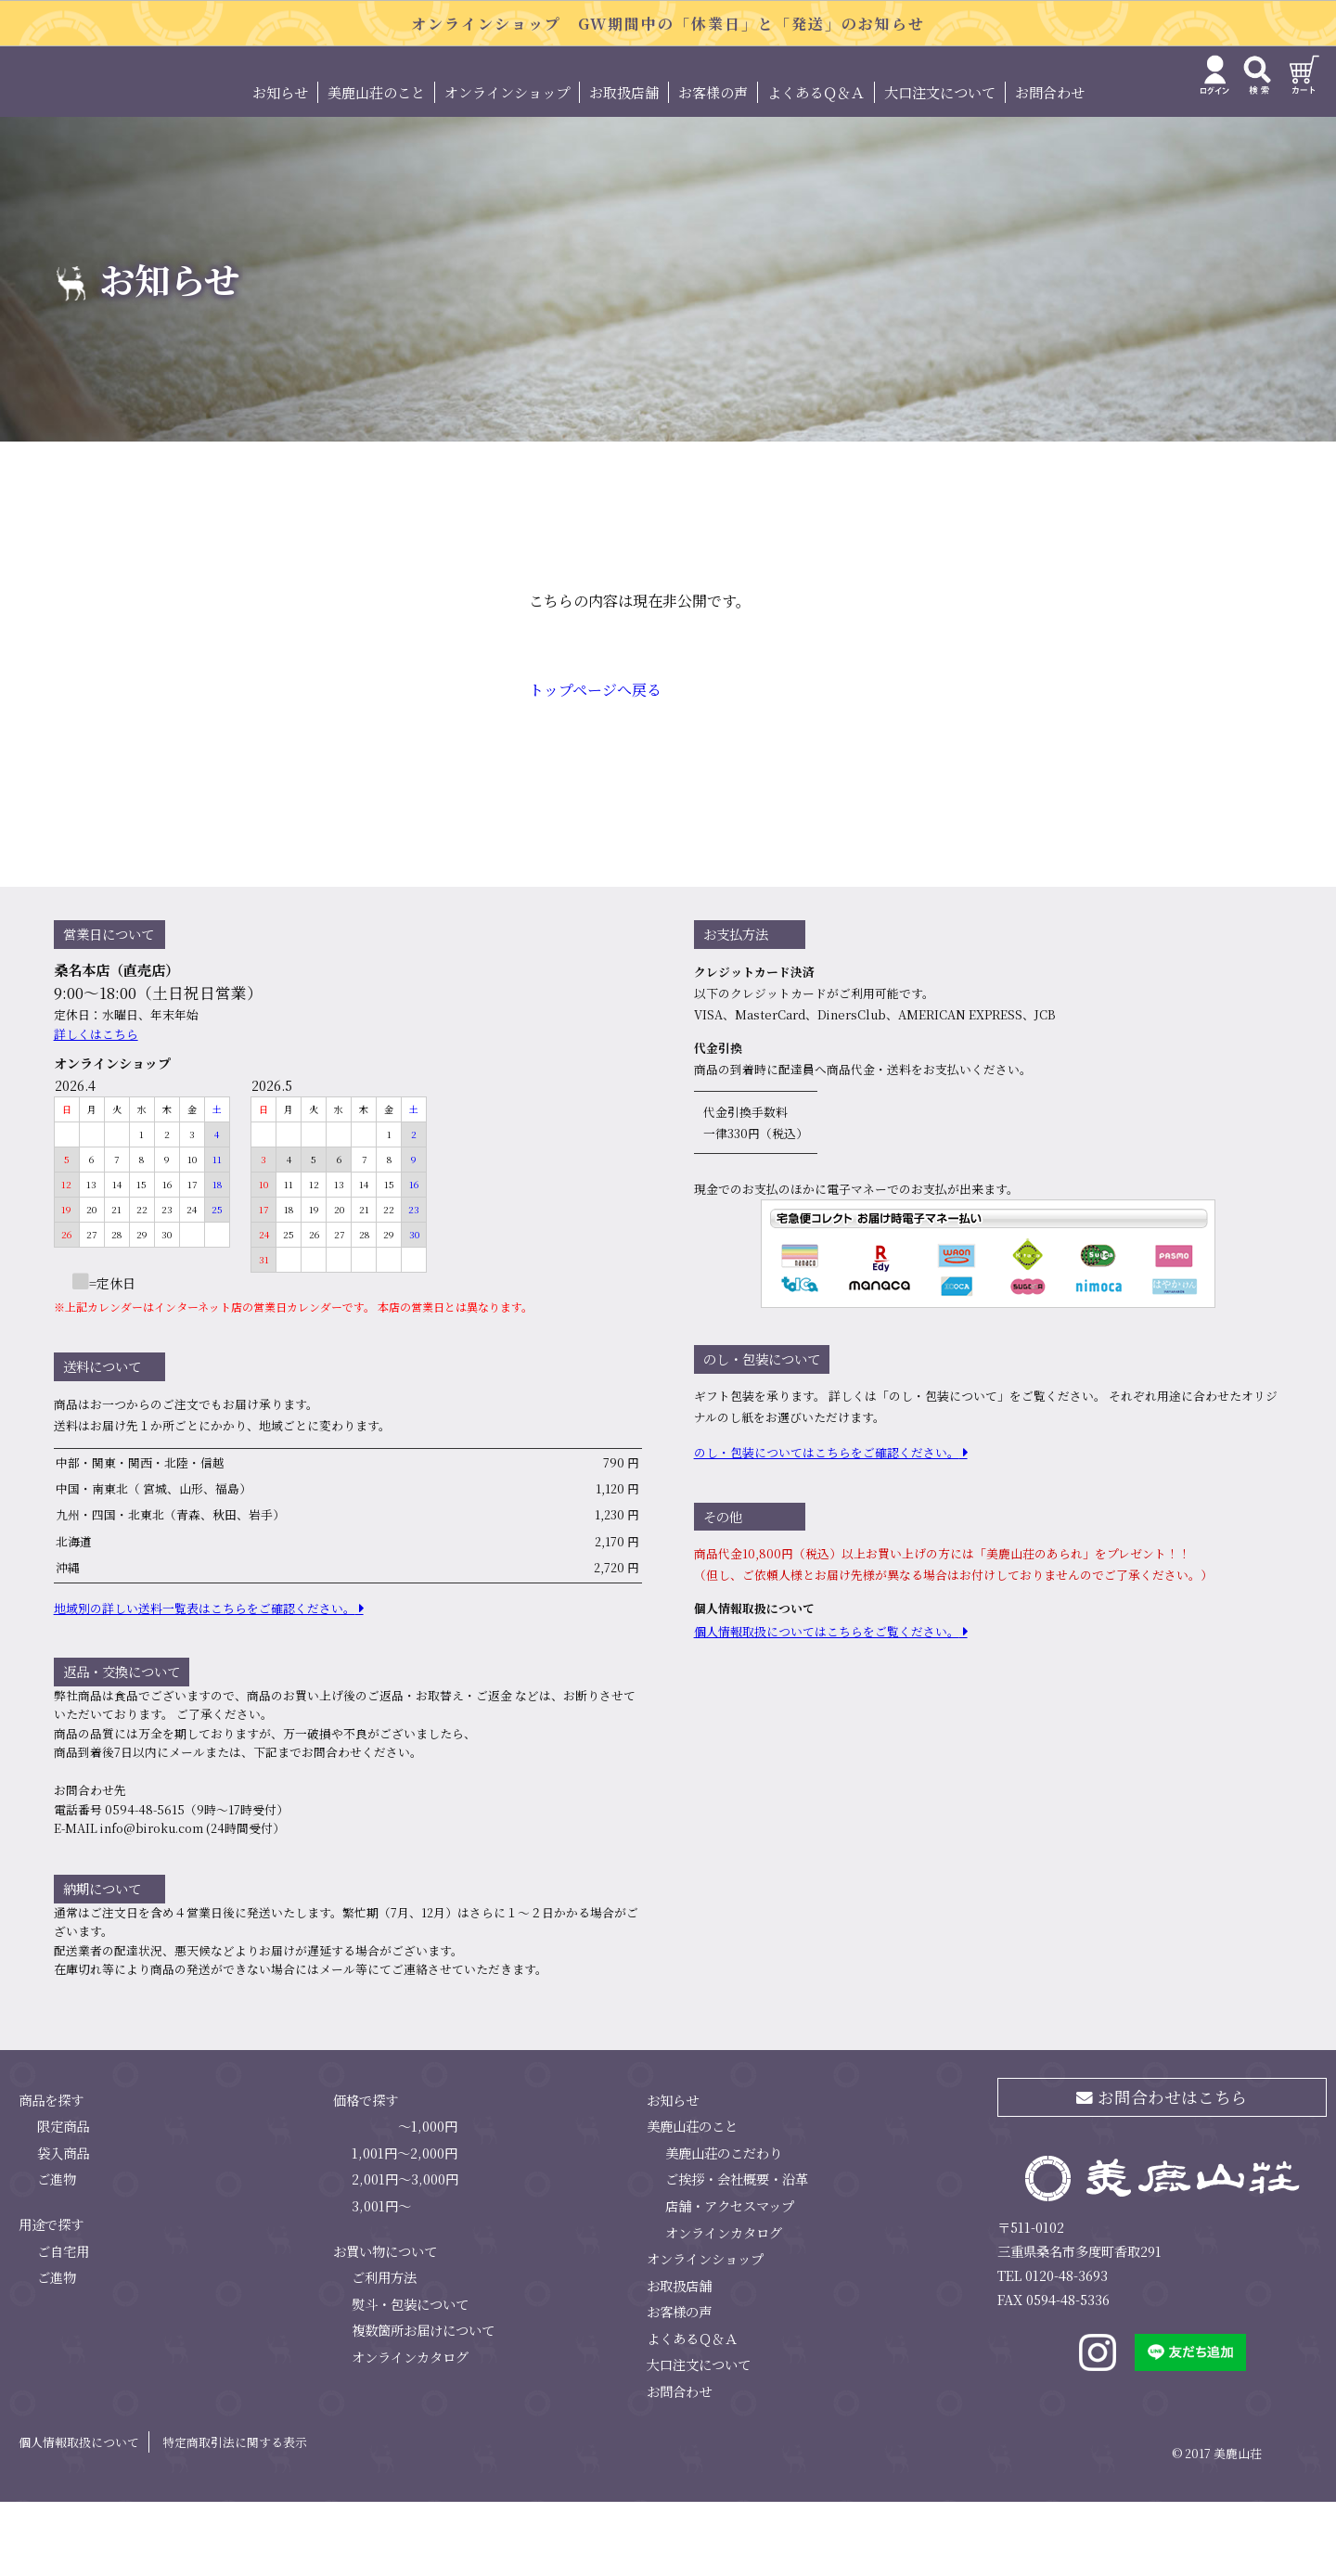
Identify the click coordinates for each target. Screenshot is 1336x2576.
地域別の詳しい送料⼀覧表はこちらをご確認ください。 (204, 1681)
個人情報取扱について (79, 2515)
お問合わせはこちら (1162, 2170)
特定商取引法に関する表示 (234, 2515)
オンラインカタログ (410, 2430)
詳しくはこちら (96, 1107)
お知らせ (280, 165)
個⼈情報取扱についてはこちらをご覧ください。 (826, 1704)
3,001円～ (381, 2278)
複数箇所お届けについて (423, 2404)
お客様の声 (713, 165)
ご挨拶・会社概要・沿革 (736, 2252)
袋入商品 (63, 2226)
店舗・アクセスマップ (729, 2278)
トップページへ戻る (595, 764)
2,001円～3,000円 (405, 2252)
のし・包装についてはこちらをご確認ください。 (826, 1526)
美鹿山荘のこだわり (723, 2226)
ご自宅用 (63, 2324)
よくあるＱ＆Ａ (816, 165)
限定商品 (63, 2200)
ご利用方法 (384, 2350)
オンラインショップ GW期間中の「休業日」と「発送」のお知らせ (668, 23)
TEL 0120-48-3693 (1052, 2349)
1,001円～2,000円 (404, 2226)
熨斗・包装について (410, 2377)
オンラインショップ (507, 165)
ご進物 (56, 2252)
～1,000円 (427, 2200)
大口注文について (940, 165)
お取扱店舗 (624, 165)
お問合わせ (1050, 165)
